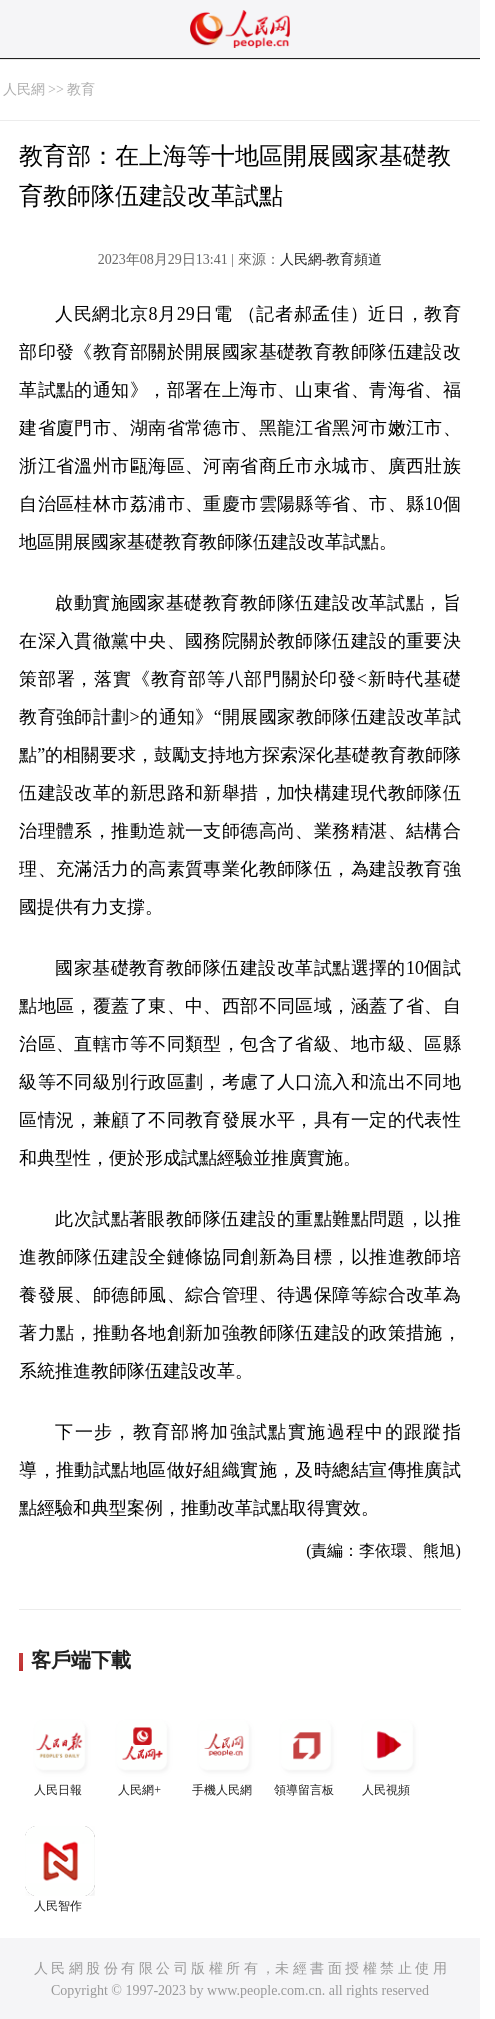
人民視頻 (388, 1753)
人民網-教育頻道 (331, 259)
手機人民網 (224, 1753)
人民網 (24, 89)
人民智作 (60, 1869)
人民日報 (60, 1753)
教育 (81, 89)
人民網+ (142, 1753)
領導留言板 (306, 1753)
